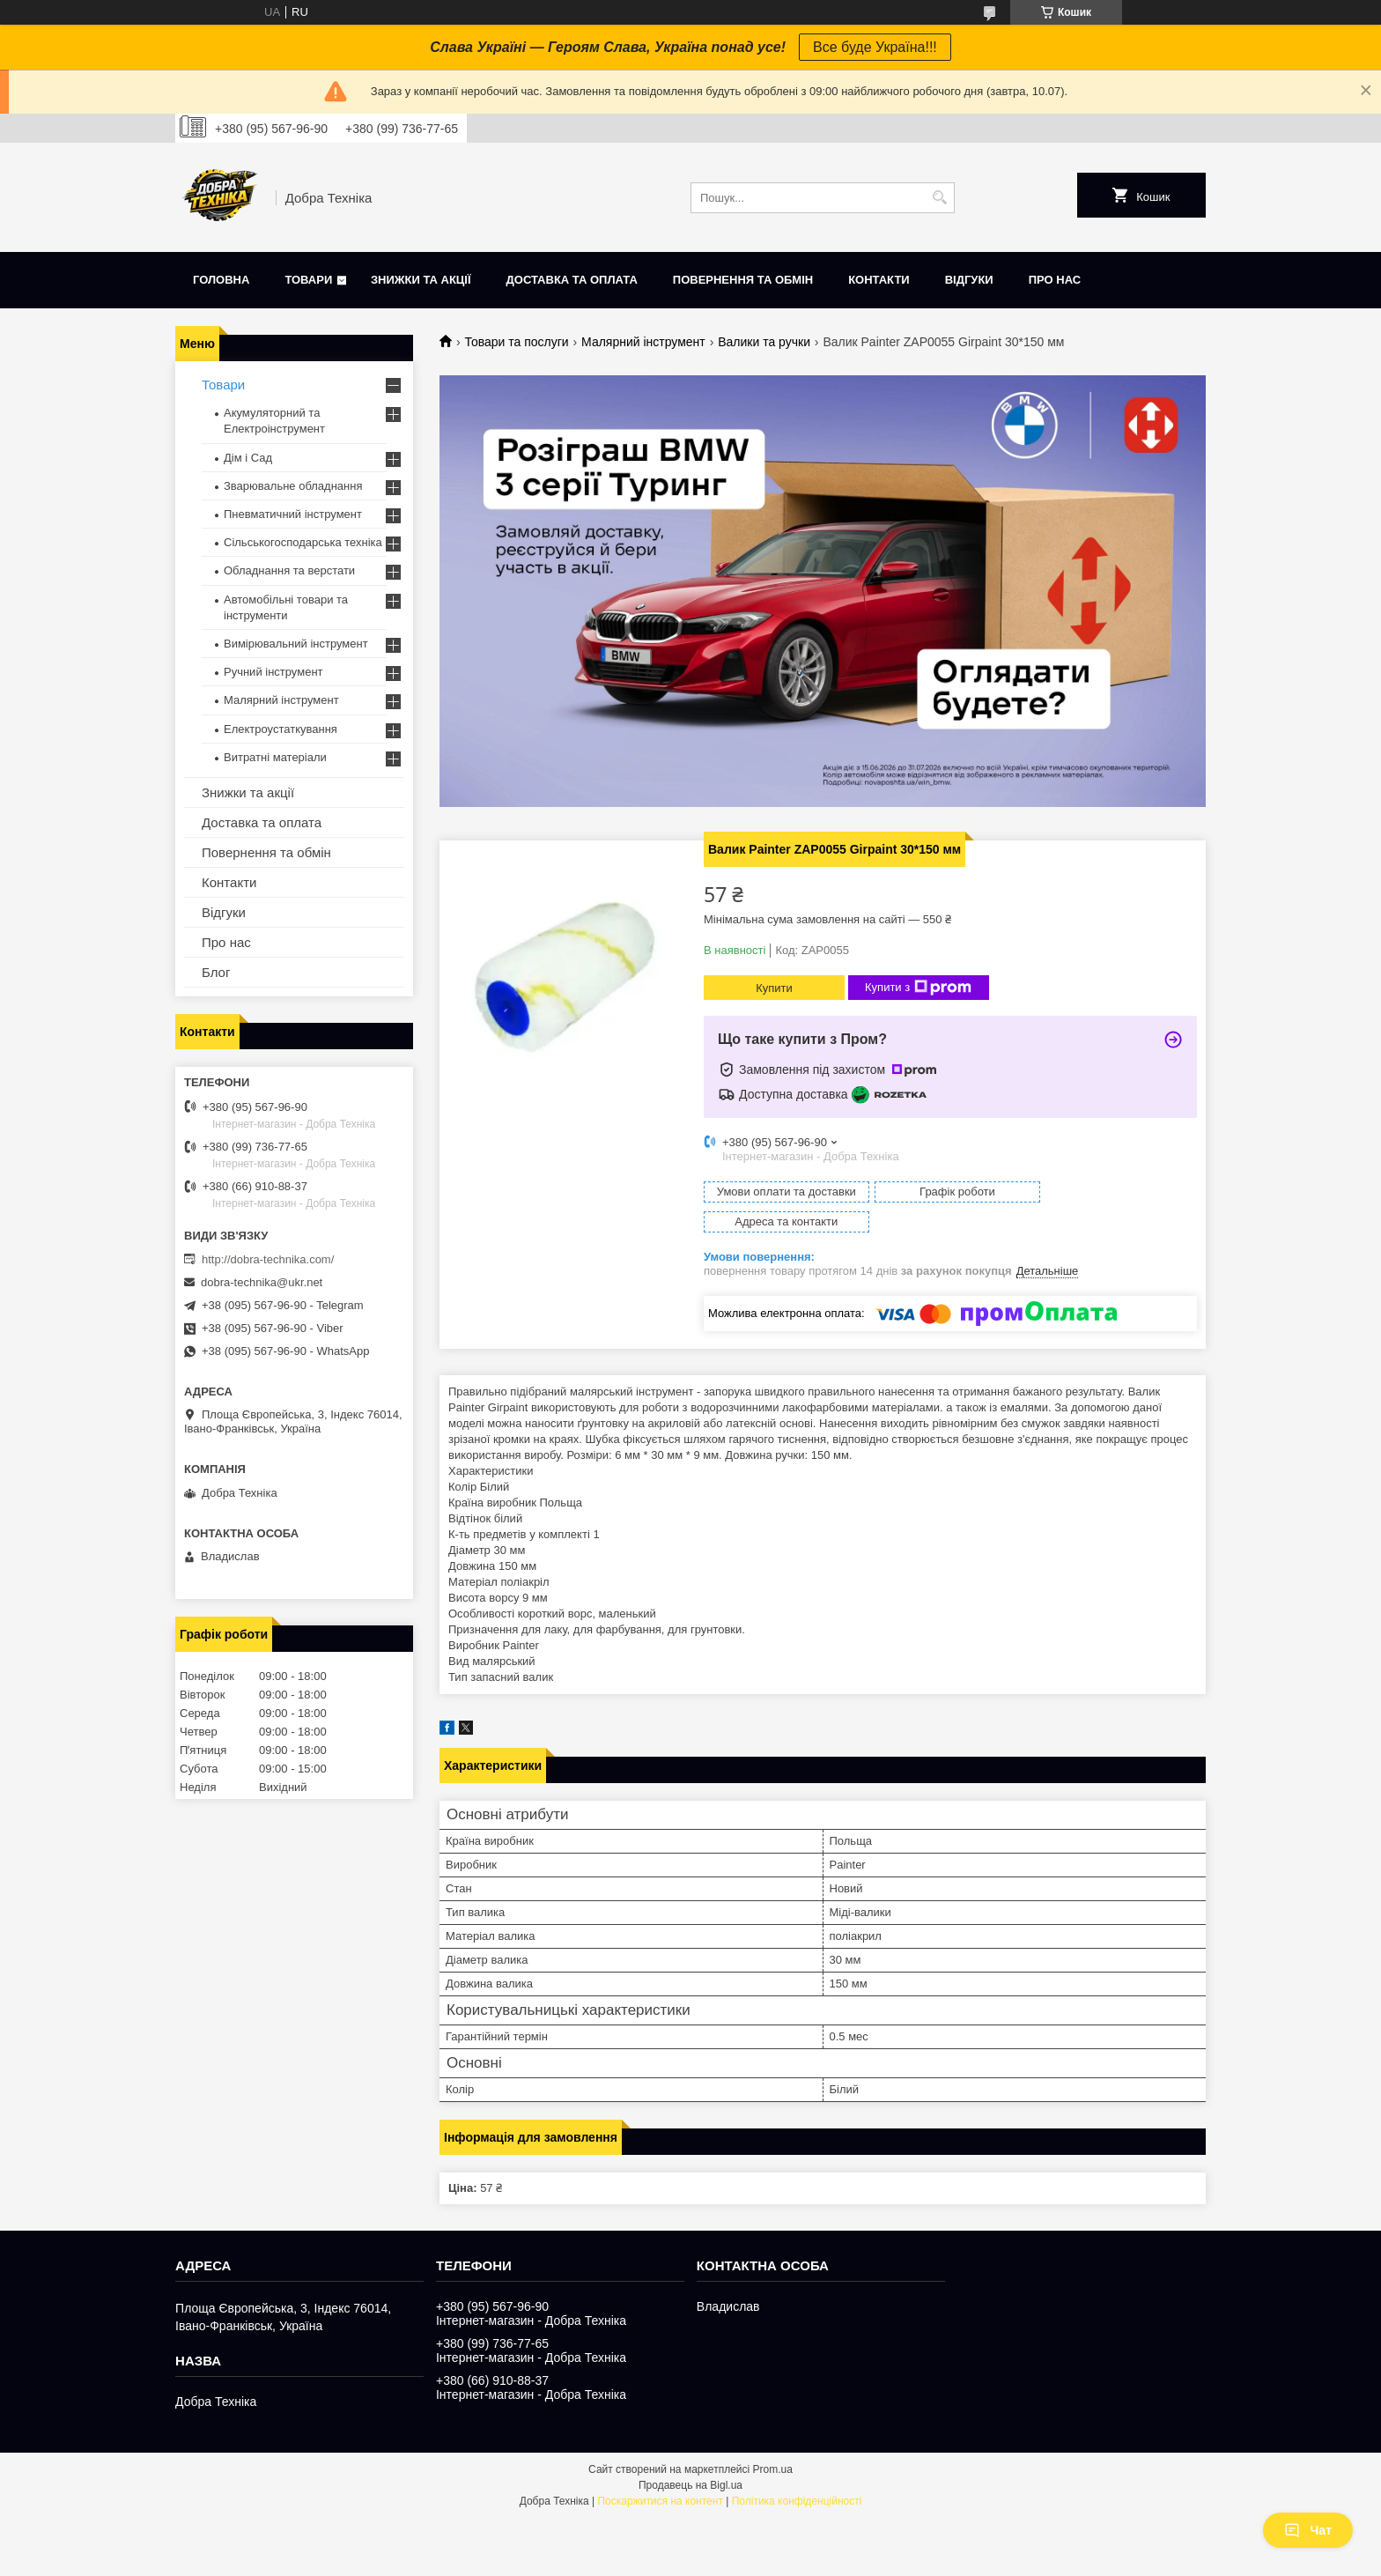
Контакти (879, 279)
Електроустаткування (280, 729)
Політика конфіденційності (797, 2471)
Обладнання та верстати (289, 570)
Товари (308, 279)
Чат (1308, 2530)
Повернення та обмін (743, 279)
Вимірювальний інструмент (296, 643)
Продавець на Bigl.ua (690, 2455)
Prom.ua (773, 2439)
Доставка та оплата (572, 279)
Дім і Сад (248, 457)
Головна (221, 279)
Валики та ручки (764, 342)
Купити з (918, 988)
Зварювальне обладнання (293, 485)
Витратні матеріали (275, 757)
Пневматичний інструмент (293, 514)
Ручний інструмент (273, 671)
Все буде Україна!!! (875, 47)
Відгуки (969, 279)
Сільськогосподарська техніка (303, 542)
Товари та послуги (516, 342)
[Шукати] (939, 197)
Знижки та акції (421, 279)
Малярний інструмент (643, 342)
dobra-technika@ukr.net (261, 1282)
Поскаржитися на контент (659, 2471)
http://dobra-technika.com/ (268, 1259)
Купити (774, 988)
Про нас (1055, 279)
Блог (216, 972)
